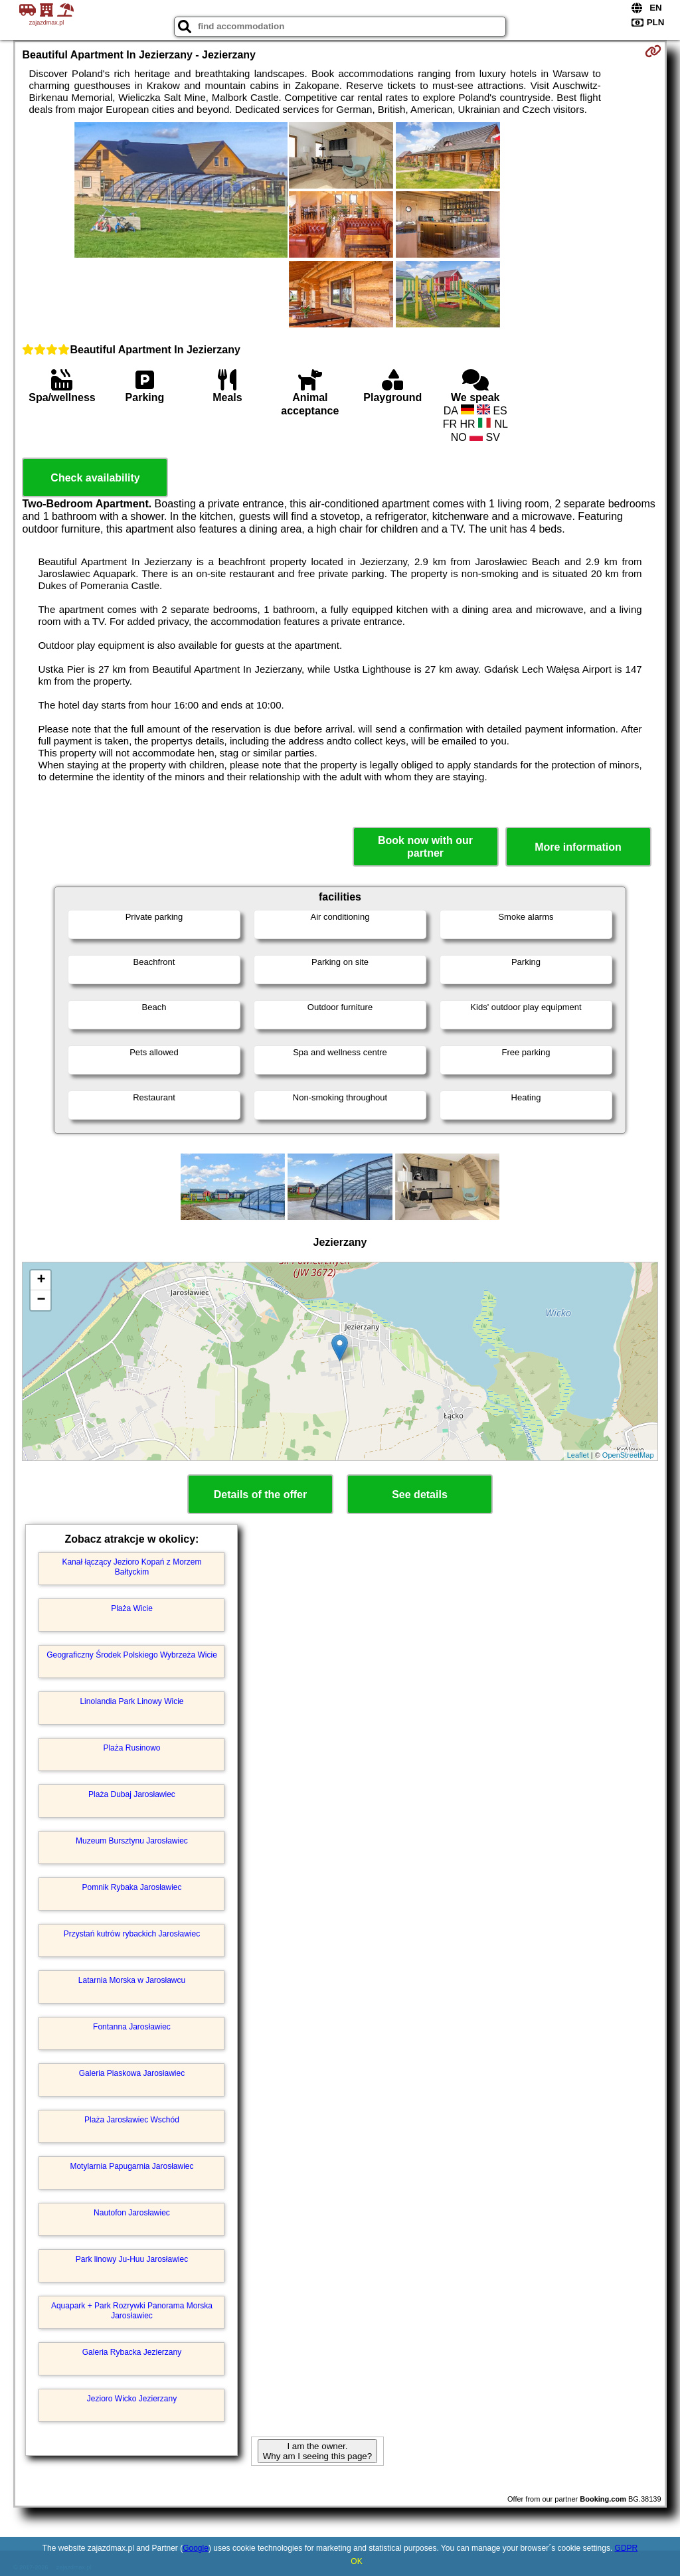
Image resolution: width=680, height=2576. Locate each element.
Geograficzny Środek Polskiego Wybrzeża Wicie (131, 1655)
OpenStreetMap (628, 1455)
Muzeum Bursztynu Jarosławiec (132, 1841)
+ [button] (41, 1280)
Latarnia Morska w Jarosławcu (131, 1980)
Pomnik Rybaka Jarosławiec (131, 1887)
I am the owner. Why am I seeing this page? (317, 2451)
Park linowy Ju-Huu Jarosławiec (132, 2259)
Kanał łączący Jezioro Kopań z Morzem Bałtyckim (131, 1566)
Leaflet (578, 1455)
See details (420, 1494)
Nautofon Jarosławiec (132, 2212)
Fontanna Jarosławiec (132, 2026)
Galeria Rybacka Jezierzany (131, 2352)
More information (578, 847)
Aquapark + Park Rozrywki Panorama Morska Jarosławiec (131, 2310)
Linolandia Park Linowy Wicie (131, 1701)
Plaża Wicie (132, 1608)
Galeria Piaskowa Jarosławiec (132, 2073)
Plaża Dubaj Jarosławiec (131, 1794)
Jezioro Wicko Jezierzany (132, 2398)
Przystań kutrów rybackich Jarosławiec (132, 1933)
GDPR (626, 2548)
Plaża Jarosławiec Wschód (131, 2119)
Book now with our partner (425, 847)
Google (196, 2548)
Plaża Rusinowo (131, 1748)
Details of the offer (260, 1494)
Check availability (94, 477)
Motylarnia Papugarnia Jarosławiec (131, 2166)
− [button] (41, 1300)
